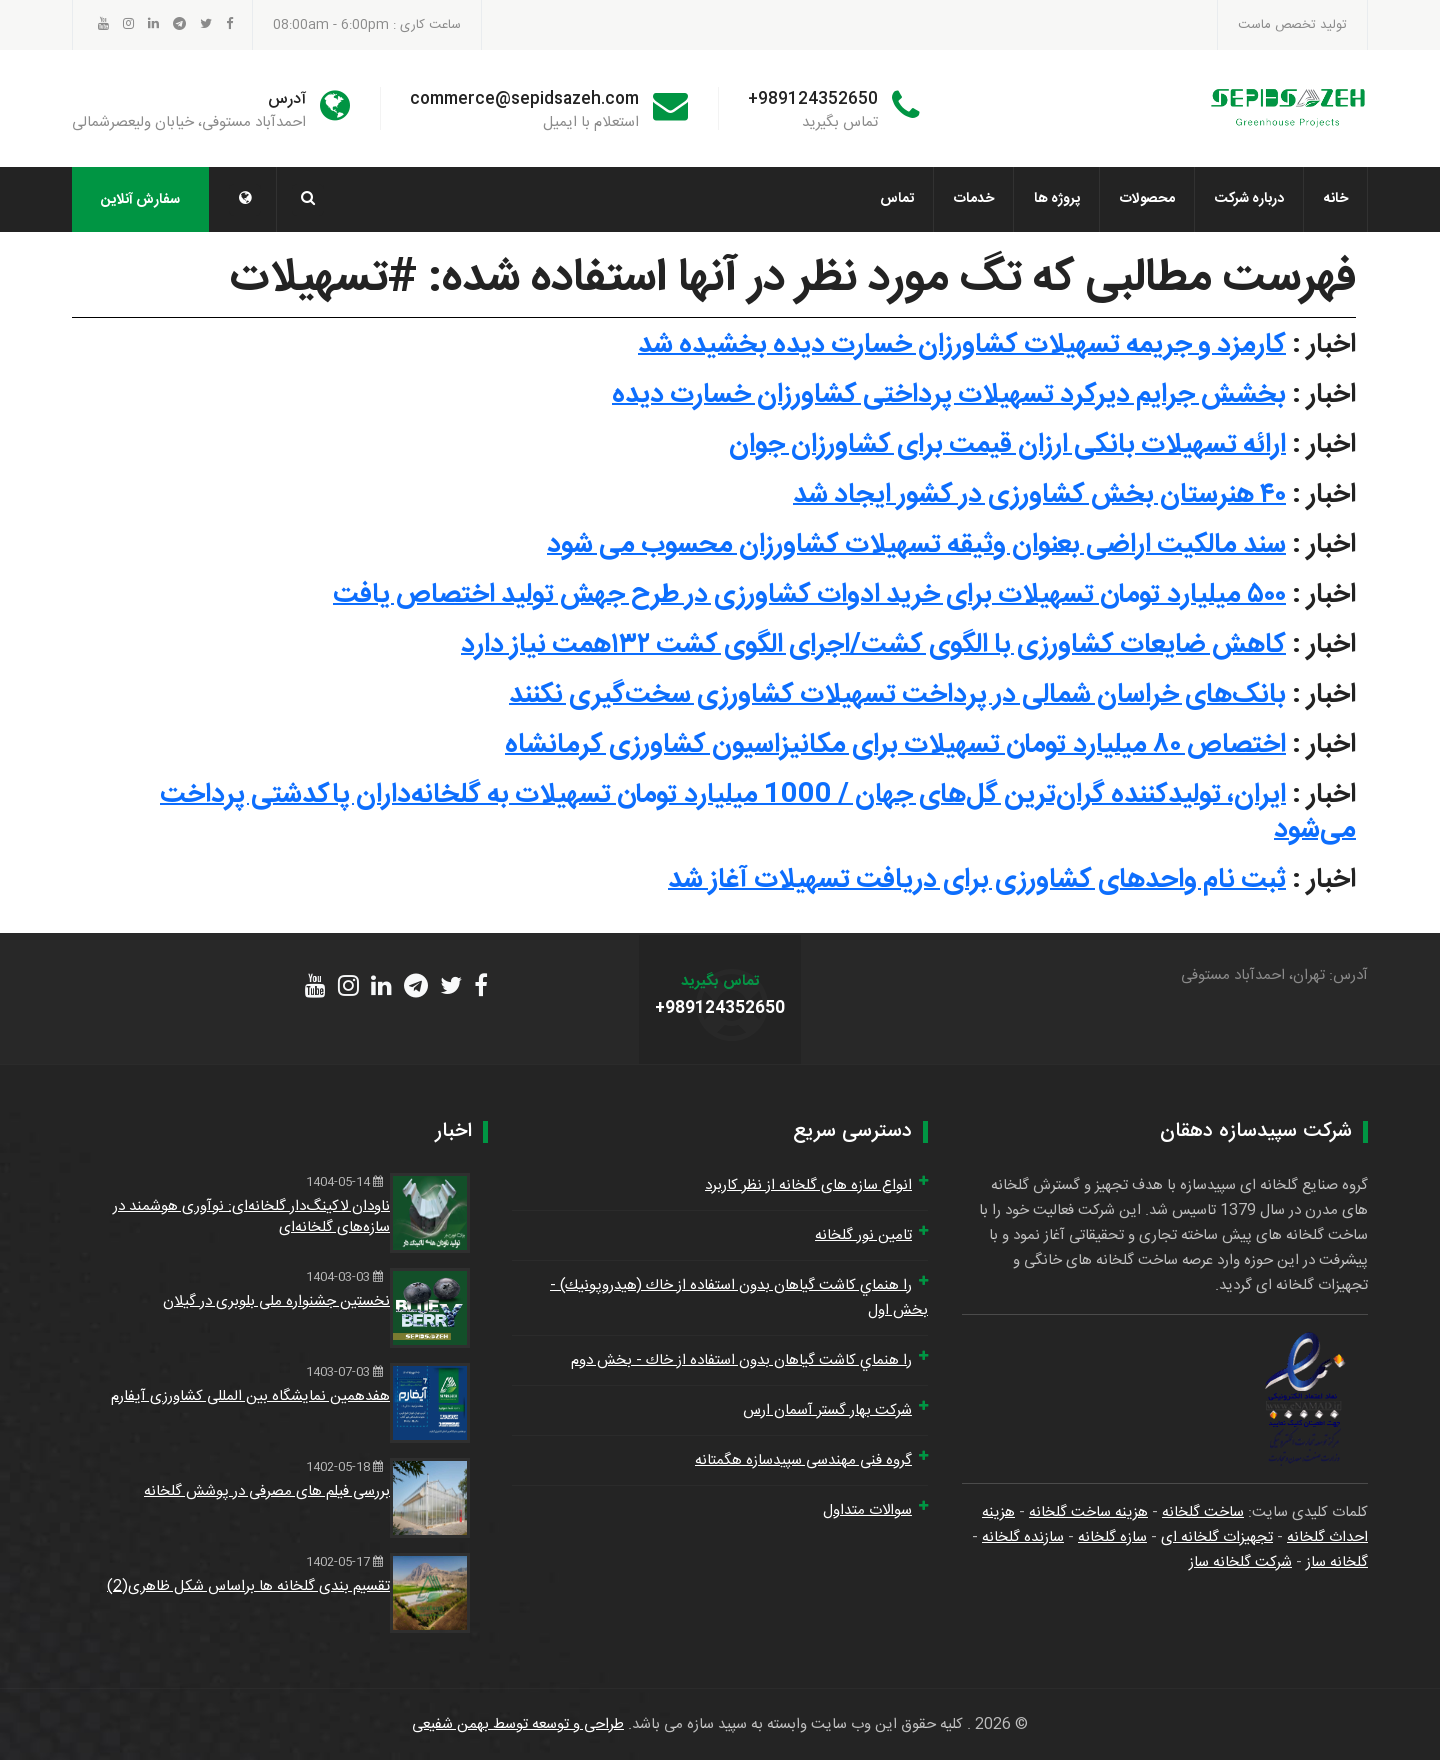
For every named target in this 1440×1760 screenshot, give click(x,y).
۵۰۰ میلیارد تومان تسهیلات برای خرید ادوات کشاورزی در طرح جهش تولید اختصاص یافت (809, 595)
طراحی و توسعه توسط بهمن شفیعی (518, 1724)
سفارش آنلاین (140, 200)
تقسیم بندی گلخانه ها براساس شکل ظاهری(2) (248, 1586)
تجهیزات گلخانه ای (1217, 1537)
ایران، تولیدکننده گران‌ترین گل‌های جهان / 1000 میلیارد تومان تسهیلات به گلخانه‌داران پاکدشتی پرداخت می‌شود (758, 812)
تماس (897, 199)
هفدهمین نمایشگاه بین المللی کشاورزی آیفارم (250, 1396)
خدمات (974, 199)
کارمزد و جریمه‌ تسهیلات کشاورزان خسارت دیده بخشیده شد (962, 345)
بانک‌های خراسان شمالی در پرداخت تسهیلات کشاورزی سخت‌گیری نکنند (897, 695)
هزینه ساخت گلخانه (1088, 1512)
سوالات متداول (867, 1510)
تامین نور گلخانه (863, 1235)
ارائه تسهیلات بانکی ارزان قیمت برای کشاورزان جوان (1007, 445)
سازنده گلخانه (1023, 1537)
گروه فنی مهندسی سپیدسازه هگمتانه (803, 1460)
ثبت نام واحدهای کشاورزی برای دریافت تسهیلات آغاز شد (977, 880)
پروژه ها (1057, 199)
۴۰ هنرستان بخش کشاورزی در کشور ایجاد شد (1039, 495)
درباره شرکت (1249, 199)
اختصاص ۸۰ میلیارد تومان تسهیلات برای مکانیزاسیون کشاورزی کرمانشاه (895, 745)
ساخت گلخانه (1203, 1512)
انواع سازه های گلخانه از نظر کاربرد (808, 1185)
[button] (245, 200)
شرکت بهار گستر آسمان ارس (827, 1410)
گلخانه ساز (1337, 1562)
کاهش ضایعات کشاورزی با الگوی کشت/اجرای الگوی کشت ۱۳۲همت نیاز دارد (873, 645)
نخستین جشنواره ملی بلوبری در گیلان (276, 1301)
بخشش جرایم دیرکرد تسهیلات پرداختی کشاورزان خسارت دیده (949, 395)
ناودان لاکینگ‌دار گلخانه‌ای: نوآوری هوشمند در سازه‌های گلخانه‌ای (251, 1217)
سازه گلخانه (1112, 1537)
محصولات (1147, 199)
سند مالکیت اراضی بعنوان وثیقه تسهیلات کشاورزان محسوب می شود (916, 545)
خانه (1336, 199)
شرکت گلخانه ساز (1240, 1562)
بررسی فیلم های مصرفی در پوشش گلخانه (267, 1491)
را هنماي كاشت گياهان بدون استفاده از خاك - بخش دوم (741, 1360)
